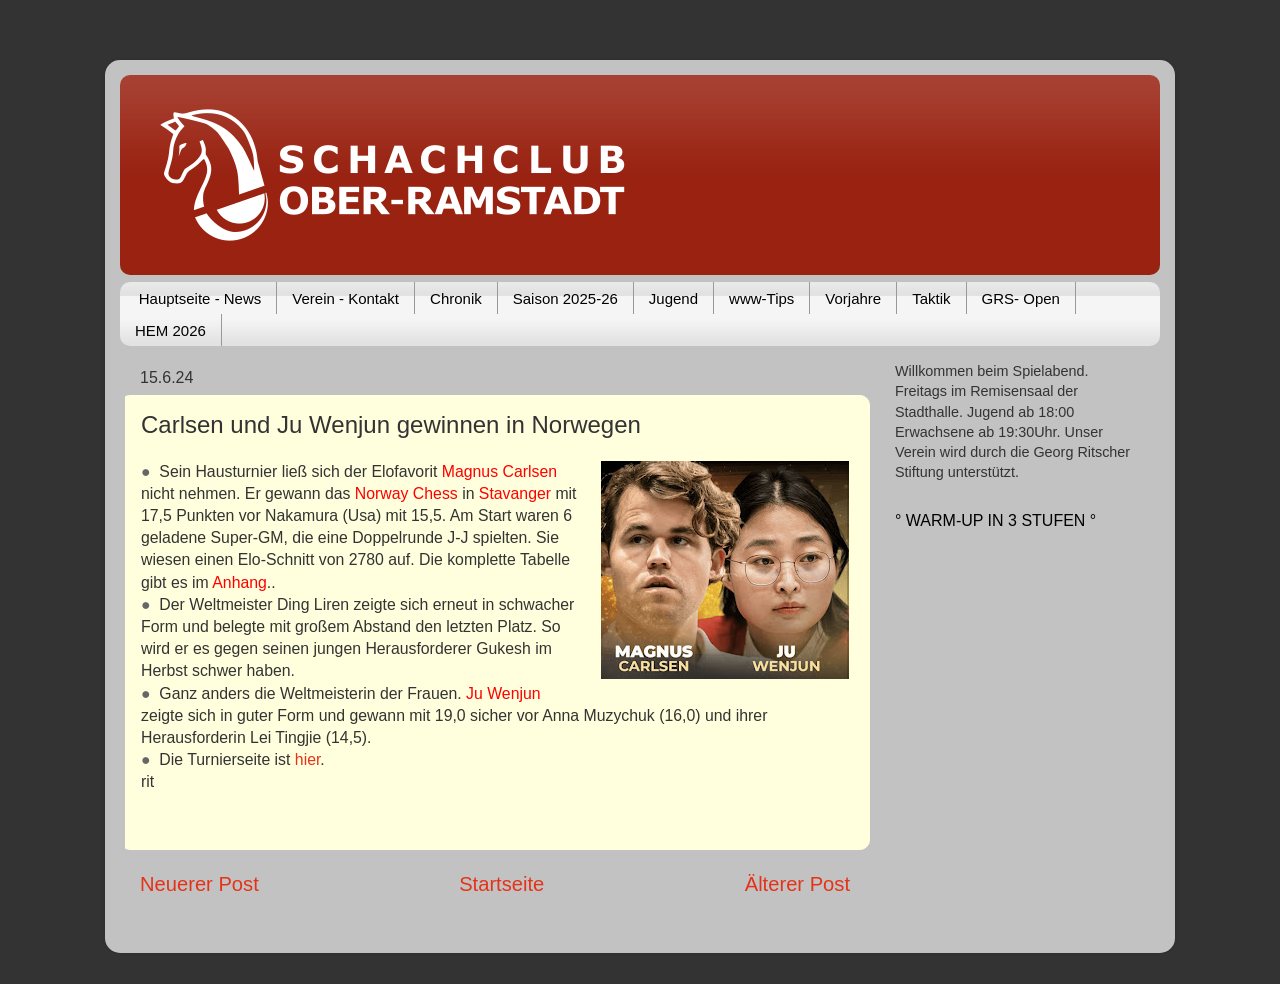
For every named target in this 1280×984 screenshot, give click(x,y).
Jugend (673, 298)
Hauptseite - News (200, 298)
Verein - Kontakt (345, 298)
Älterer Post (797, 884)
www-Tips (761, 298)
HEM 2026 (170, 330)
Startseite (501, 884)
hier (308, 759)
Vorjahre (853, 298)
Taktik (931, 298)
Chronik (456, 298)
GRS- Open (1021, 298)
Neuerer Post (199, 884)
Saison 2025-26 (565, 298)
